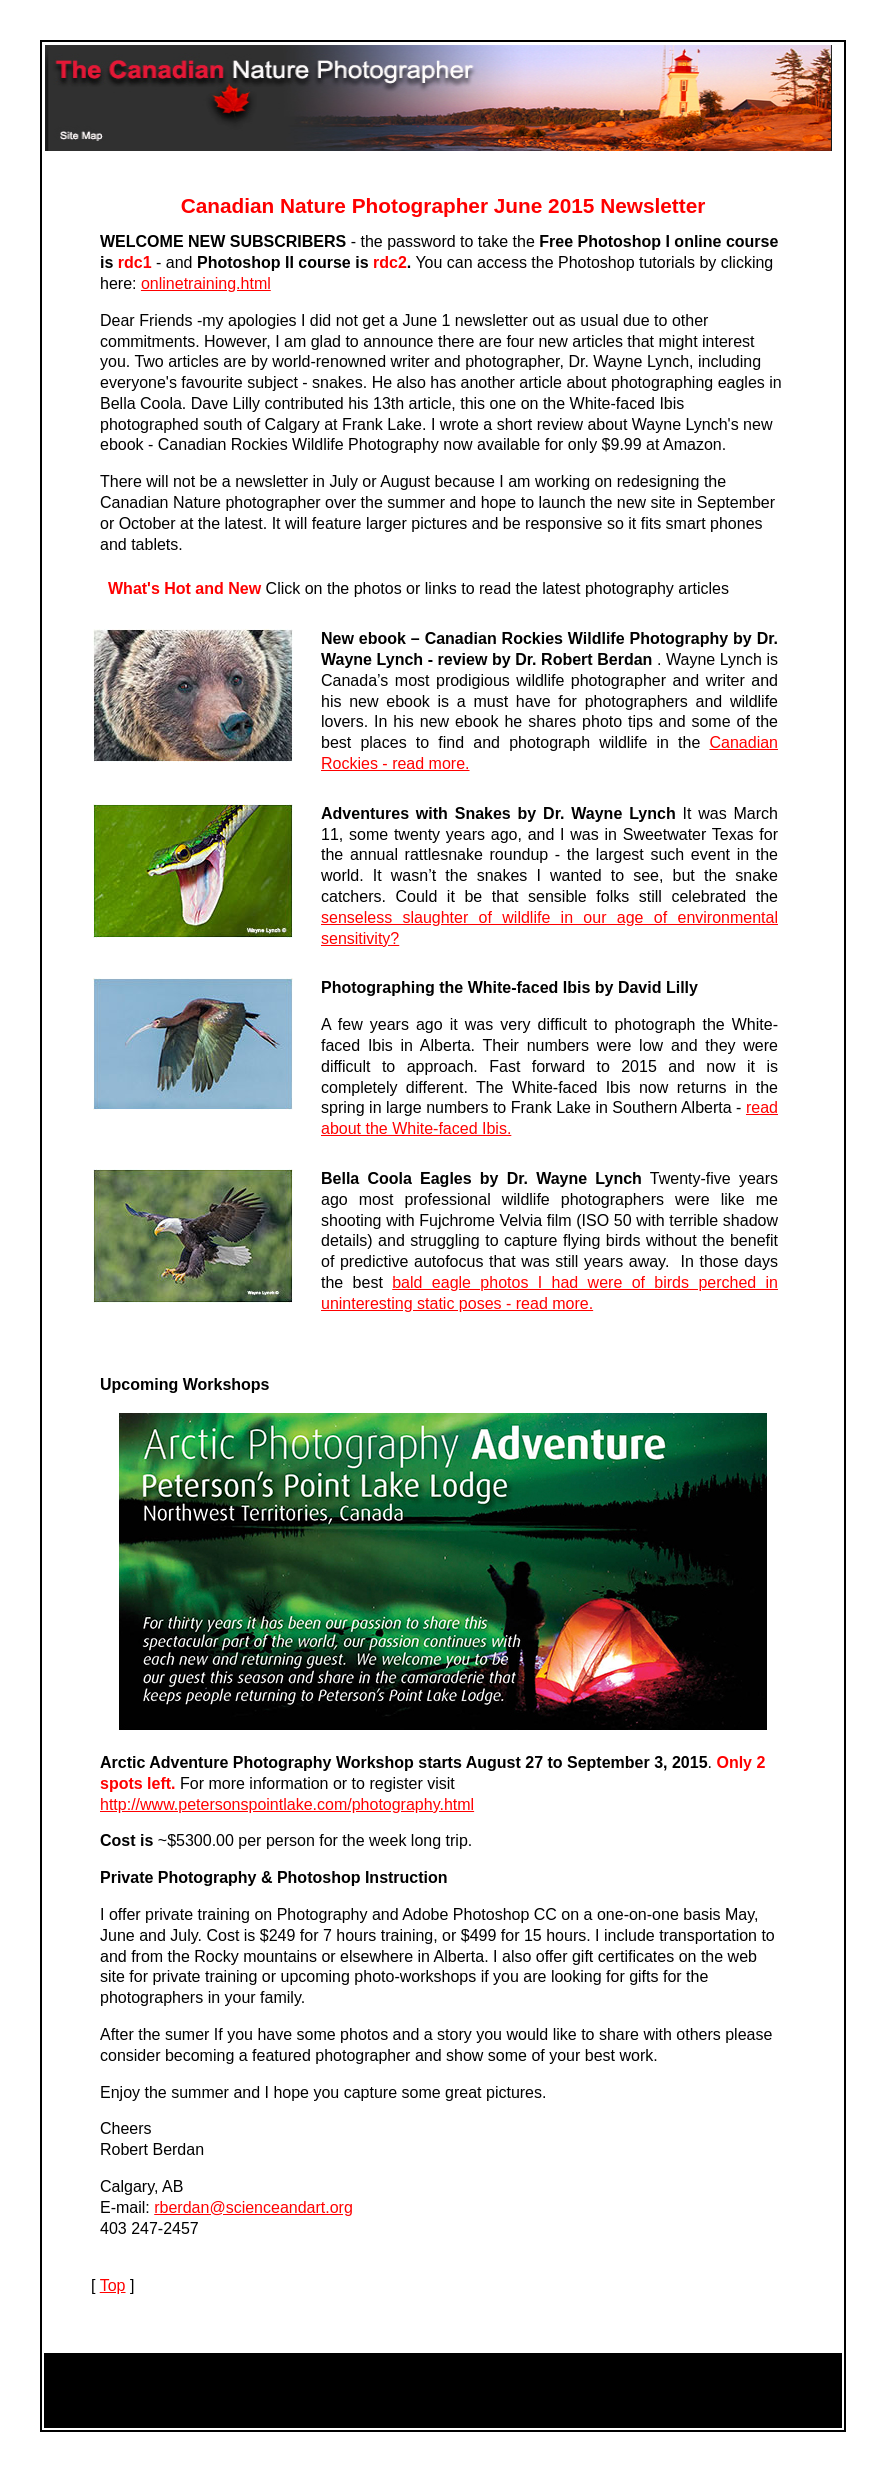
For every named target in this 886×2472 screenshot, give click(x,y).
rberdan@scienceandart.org (253, 2207)
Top (113, 2285)
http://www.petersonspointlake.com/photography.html (287, 1804)
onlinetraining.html (206, 283)
